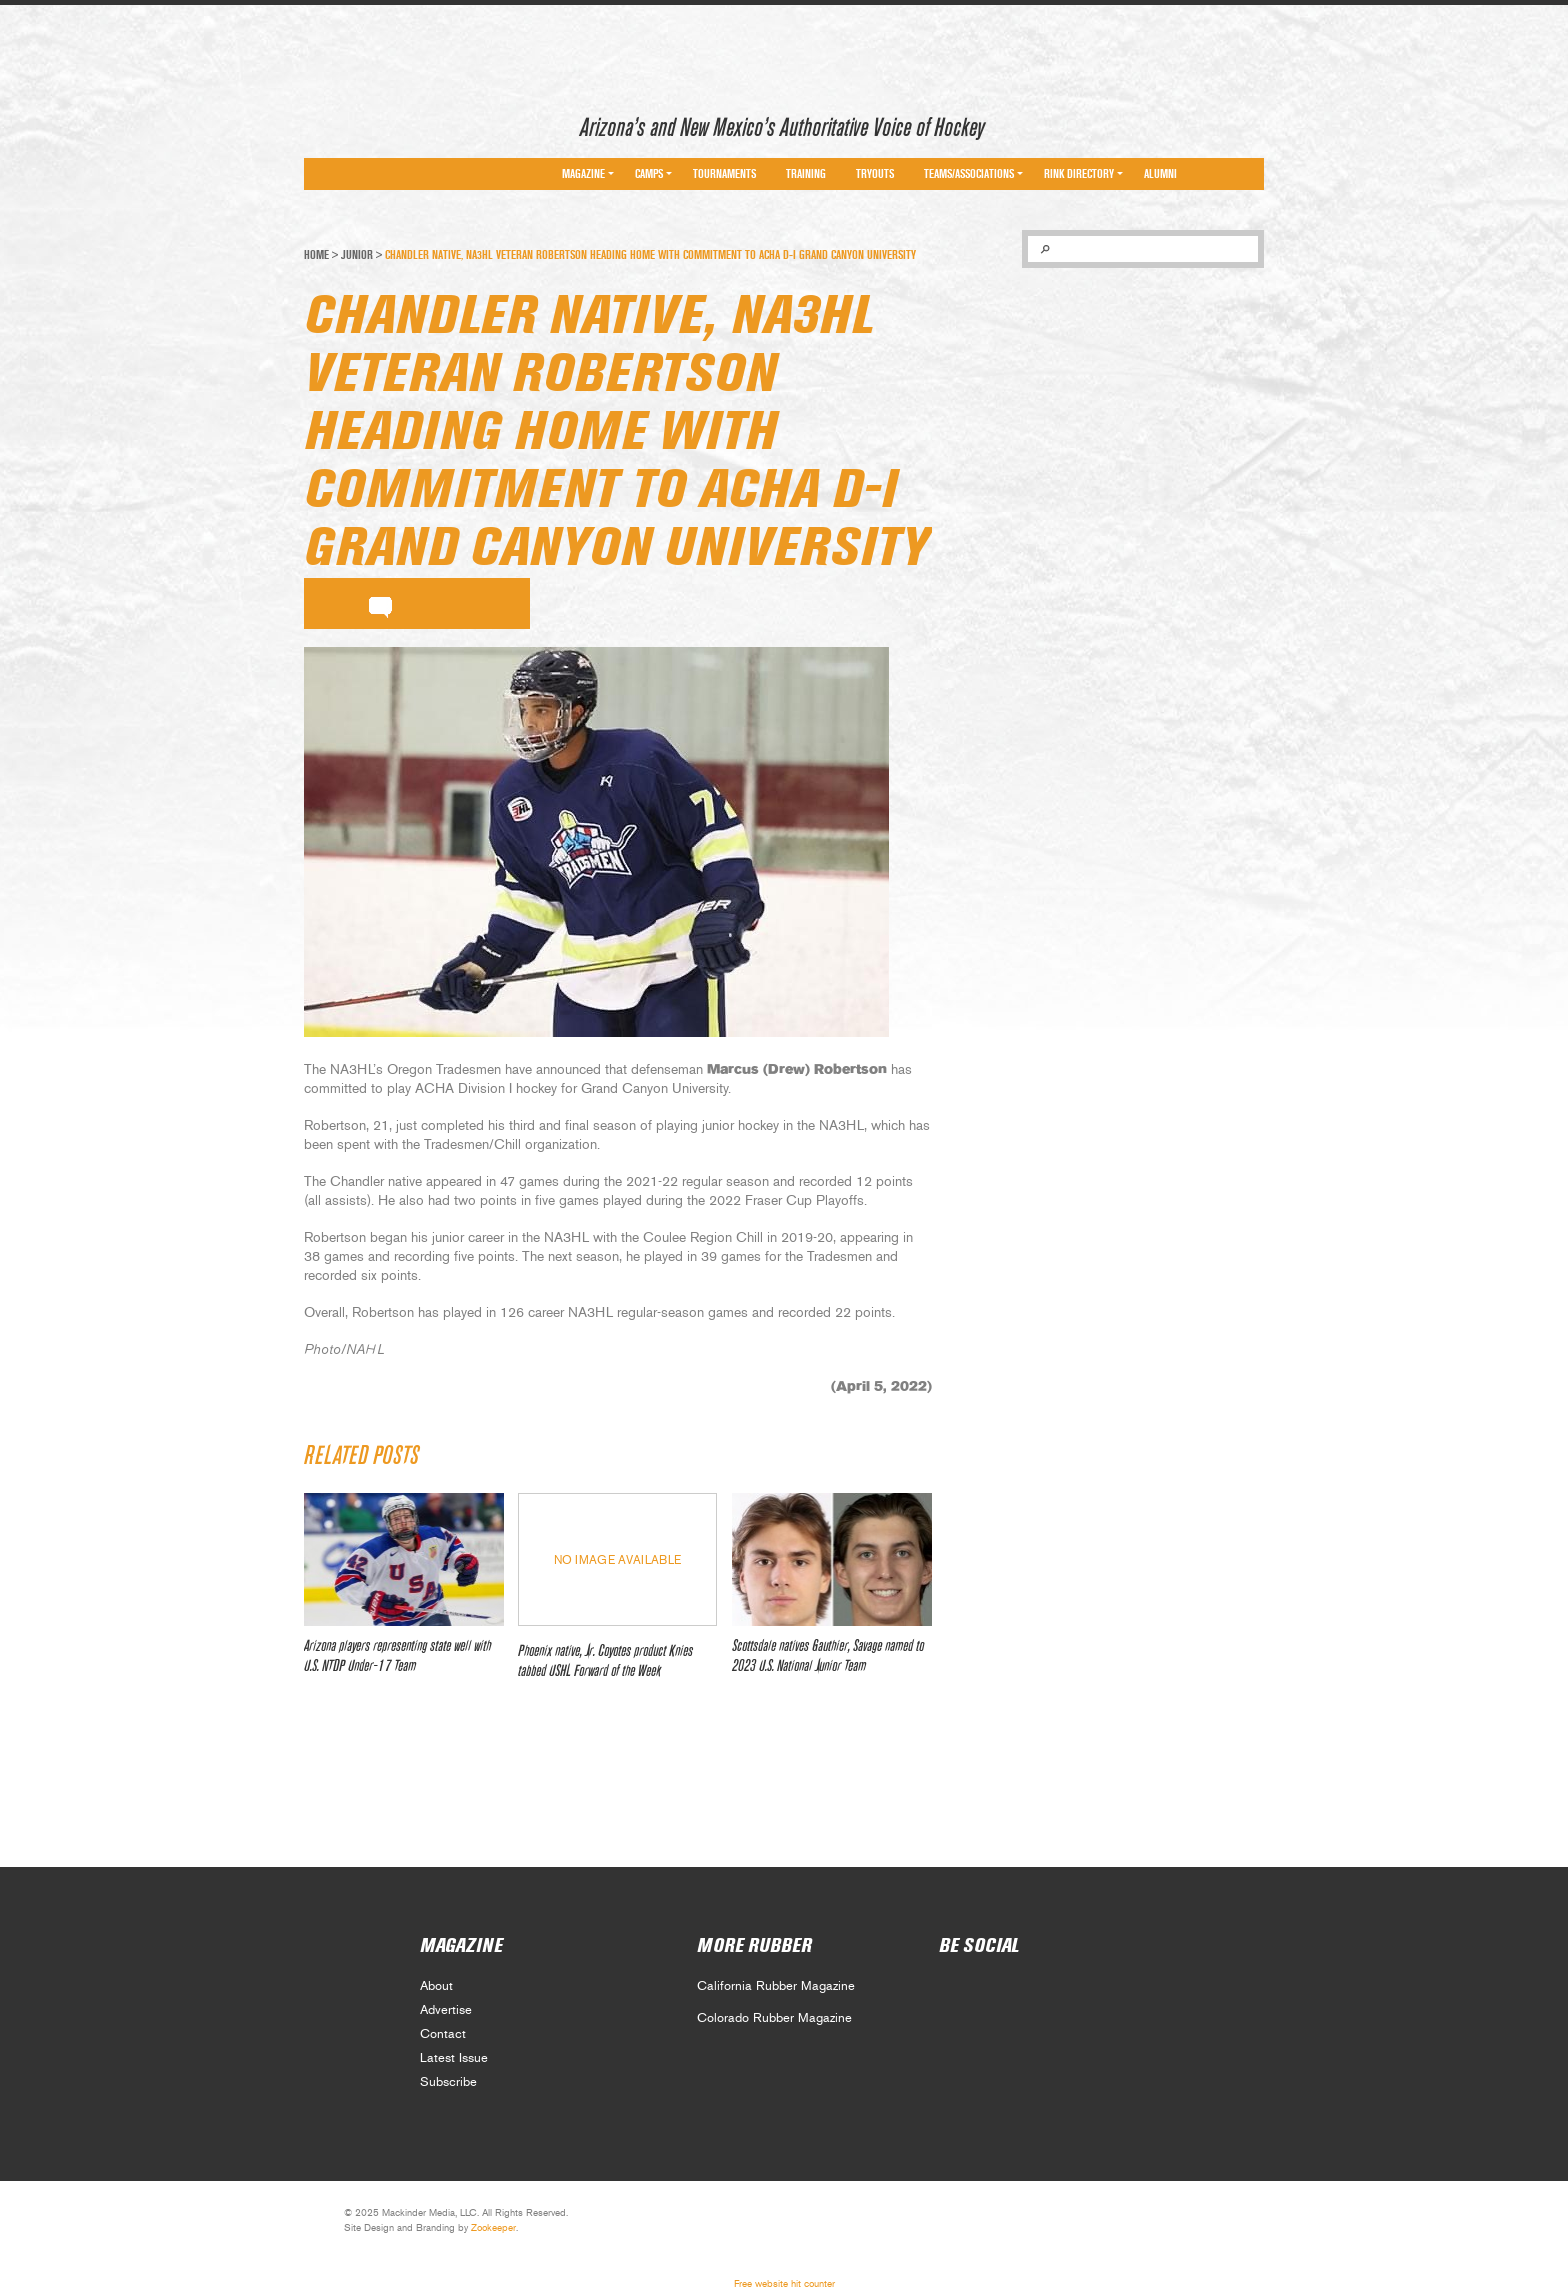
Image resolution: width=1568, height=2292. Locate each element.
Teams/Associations (969, 174)
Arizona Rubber (375, 123)
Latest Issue (454, 2058)
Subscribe (448, 2082)
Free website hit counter (784, 2284)
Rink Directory (1079, 174)
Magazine (583, 174)
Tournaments (724, 174)
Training (806, 174)
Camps (649, 174)
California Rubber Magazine (776, 1986)
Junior (357, 255)
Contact (443, 2034)
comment (380, 604)
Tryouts (875, 174)
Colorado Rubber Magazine (774, 2018)
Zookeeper (493, 2228)
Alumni (1160, 174)
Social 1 (996, 1992)
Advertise (446, 2010)
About (436, 1986)
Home (316, 255)
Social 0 (952, 1992)
